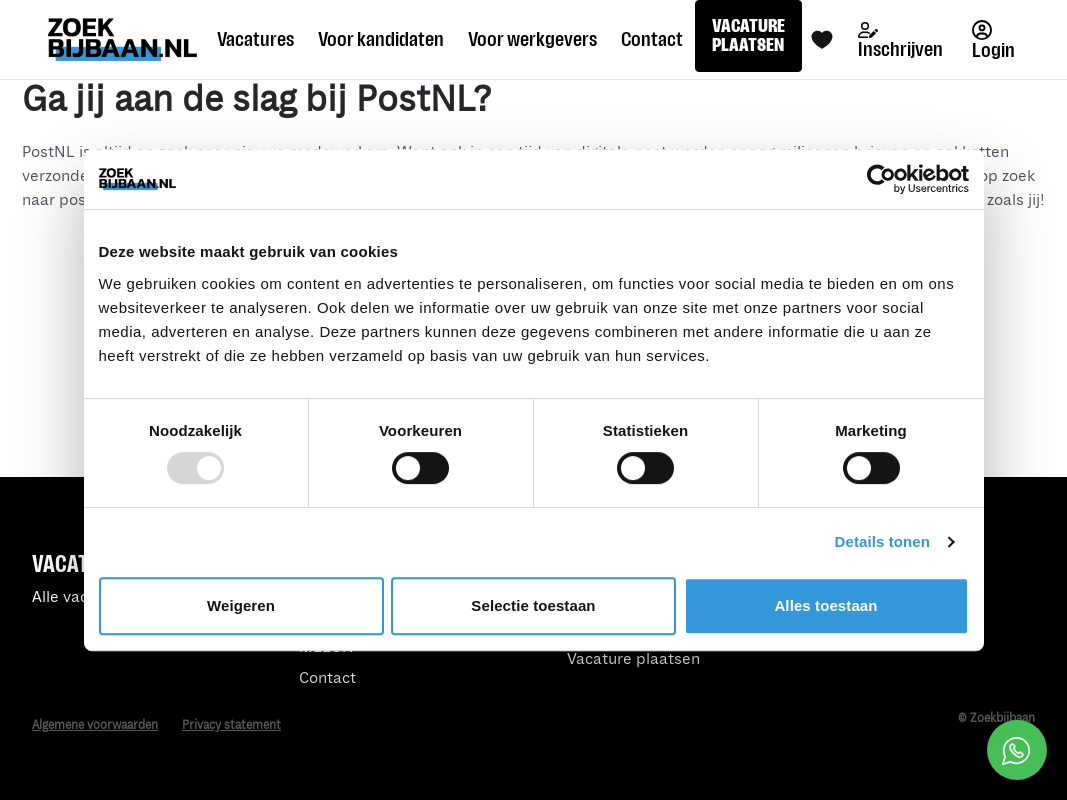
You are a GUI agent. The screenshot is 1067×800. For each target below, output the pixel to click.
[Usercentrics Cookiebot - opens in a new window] (881, 179)
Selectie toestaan (533, 605)
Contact (327, 678)
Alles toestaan (825, 605)
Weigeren (241, 605)
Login (993, 40)
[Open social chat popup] (1017, 750)
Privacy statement (231, 725)
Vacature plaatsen (633, 659)
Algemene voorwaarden (95, 725)
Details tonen (882, 541)
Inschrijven (900, 41)
